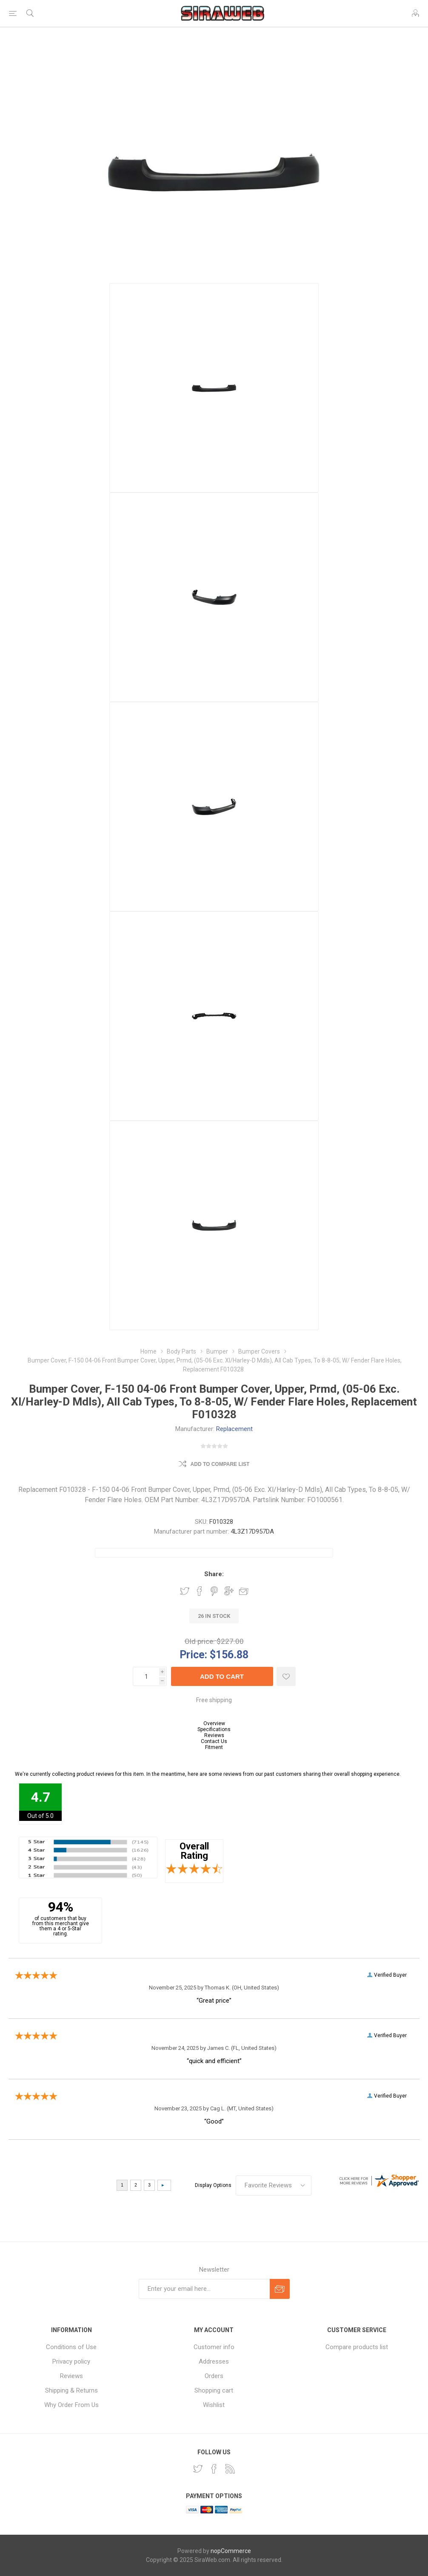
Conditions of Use (71, 2347)
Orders (214, 2376)
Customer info (214, 2347)
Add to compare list (220, 1464)
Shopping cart (213, 2390)
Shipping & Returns (71, 2390)
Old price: (200, 1641)
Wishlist (214, 2405)
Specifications (214, 1729)
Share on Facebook (199, 1591)
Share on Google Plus (229, 1591)
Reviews (214, 1735)
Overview (214, 1723)
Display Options (213, 2185)
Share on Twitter (184, 1591)
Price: (193, 1654)
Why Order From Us (71, 2405)
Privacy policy (71, 2361)
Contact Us (214, 1741)
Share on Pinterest (214, 1591)
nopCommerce (231, 2550)
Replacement (234, 1429)
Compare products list (356, 2347)
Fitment (214, 1747)
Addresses (214, 2361)
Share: (214, 1574)
